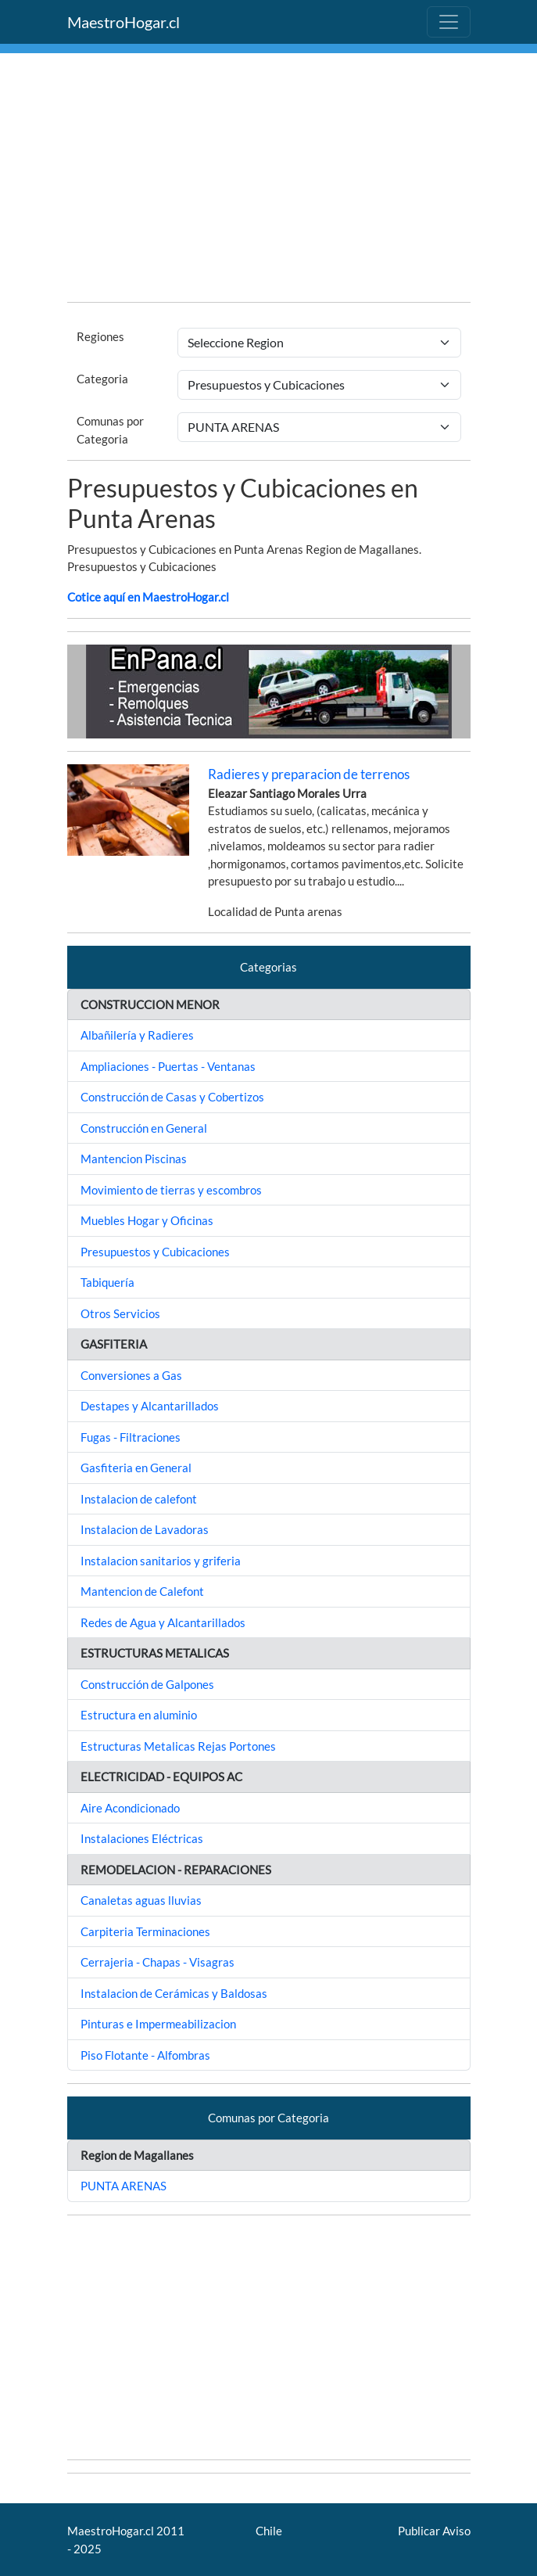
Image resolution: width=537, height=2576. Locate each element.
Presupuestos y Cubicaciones (155, 1252)
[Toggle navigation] (449, 22)
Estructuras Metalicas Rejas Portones (178, 1746)
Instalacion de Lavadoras (145, 1529)
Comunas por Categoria (110, 430)
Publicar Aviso (434, 2531)
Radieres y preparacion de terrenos (309, 774)
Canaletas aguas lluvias (141, 1900)
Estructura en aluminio (139, 1715)
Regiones (100, 336)
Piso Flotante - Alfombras (145, 2055)
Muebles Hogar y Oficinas (147, 1220)
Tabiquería (107, 1282)
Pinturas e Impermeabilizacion (158, 2024)
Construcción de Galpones (147, 1684)
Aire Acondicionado (130, 1808)
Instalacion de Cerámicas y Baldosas (174, 1993)
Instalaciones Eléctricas (142, 1838)
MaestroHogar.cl (123, 22)
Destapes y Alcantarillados (150, 1406)
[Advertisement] (269, 179)
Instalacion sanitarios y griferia (161, 1561)
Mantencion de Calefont (142, 1591)
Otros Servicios (120, 1313)
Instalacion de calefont (139, 1499)
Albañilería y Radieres (137, 1035)
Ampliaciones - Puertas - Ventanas (168, 1066)
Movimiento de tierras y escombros (171, 1190)
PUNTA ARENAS (123, 2186)
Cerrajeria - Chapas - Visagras (157, 1962)
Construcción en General (144, 1128)
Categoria (102, 379)
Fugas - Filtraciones (131, 1437)
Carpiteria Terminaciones (145, 1931)
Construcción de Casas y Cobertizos (172, 1097)
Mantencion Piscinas (134, 1158)
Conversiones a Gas (131, 1375)
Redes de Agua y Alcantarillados (163, 1622)
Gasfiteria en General (136, 1467)
